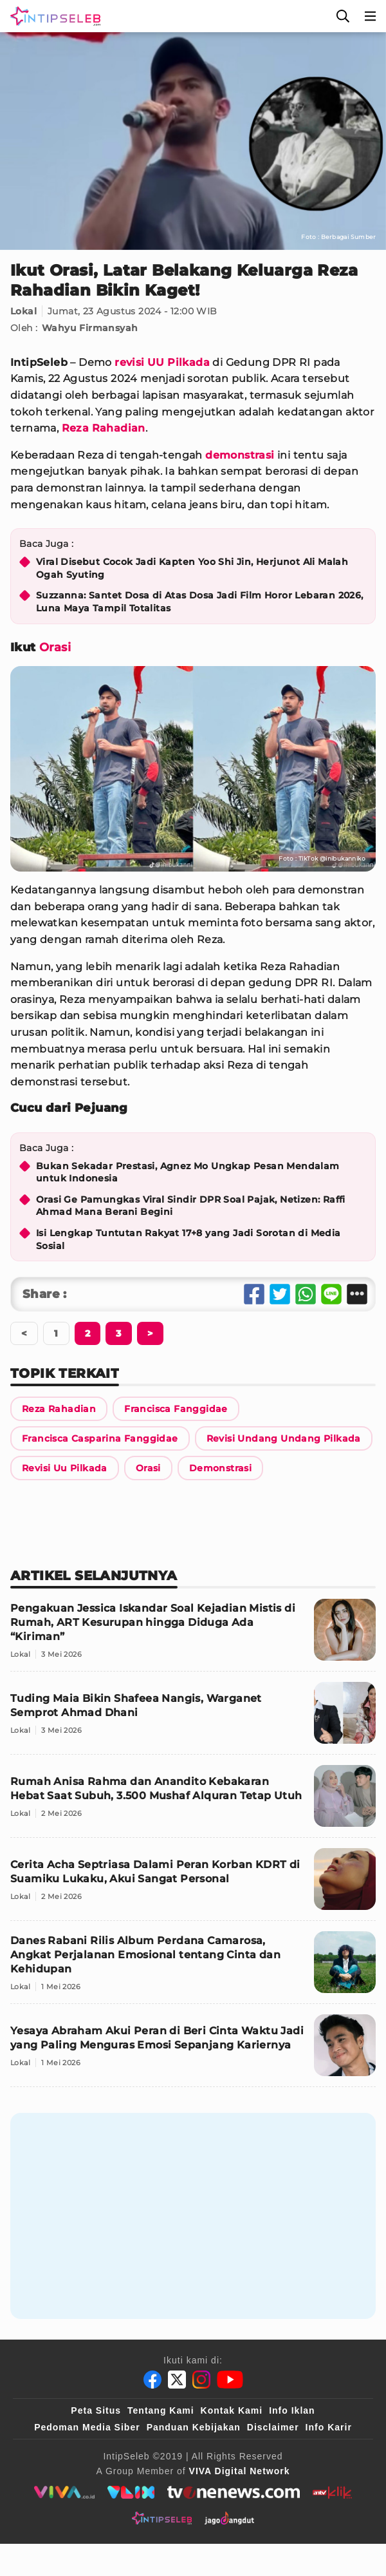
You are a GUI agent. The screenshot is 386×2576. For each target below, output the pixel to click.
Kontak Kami (232, 2410)
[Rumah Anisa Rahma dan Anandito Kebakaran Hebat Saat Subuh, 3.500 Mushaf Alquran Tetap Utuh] (193, 1801)
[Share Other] (357, 1294)
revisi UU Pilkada (162, 362)
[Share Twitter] (280, 1294)
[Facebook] (152, 2380)
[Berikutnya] (87, 1333)
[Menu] (370, 16)
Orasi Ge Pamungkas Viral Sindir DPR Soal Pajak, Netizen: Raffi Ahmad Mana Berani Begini (190, 1206)
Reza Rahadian (103, 428)
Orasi (55, 647)
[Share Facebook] (254, 1294)
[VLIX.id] (131, 2492)
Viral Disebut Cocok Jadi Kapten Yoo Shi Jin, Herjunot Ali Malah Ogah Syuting (192, 568)
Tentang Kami (160, 2410)
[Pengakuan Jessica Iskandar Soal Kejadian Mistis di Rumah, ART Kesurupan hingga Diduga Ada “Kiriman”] (193, 1635)
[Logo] (53, 16)
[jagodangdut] (229, 2518)
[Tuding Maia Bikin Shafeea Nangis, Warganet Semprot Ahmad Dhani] (193, 1718)
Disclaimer (273, 2427)
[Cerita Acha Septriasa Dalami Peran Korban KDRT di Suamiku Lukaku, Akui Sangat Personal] (193, 1884)
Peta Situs (96, 2410)
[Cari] (342, 16)
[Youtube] (230, 2380)
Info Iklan (292, 2410)
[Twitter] (177, 2380)
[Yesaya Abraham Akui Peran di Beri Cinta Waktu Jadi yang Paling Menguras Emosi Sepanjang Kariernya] (193, 2050)
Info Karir (329, 2427)
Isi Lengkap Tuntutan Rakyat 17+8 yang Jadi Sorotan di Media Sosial (188, 1239)
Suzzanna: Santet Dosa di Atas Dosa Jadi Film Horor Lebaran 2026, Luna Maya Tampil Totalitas (199, 601)
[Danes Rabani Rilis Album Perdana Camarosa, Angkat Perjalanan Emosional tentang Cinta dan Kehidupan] (193, 1967)
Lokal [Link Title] (23, 311)
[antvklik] (332, 2492)
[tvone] (233, 2492)
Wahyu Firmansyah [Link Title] (90, 328)
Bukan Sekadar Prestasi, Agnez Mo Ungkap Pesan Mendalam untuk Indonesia (188, 1172)
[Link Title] (58, 1409)
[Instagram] (201, 2380)
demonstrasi (239, 455)
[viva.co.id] (64, 2492)
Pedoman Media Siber (87, 2427)
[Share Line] (331, 1294)
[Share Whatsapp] (305, 1294)
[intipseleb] (162, 2518)
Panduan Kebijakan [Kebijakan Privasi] (194, 2427)
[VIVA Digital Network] (239, 2471)
